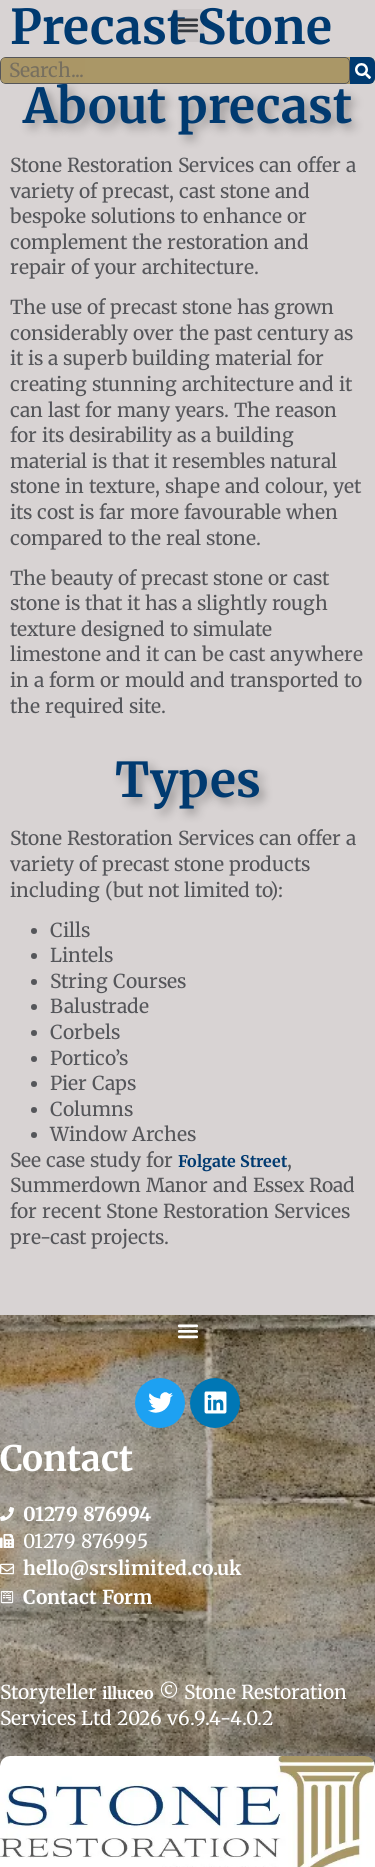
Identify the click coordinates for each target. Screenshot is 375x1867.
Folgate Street (232, 1161)
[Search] (362, 71)
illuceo (128, 1693)
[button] (187, 25)
